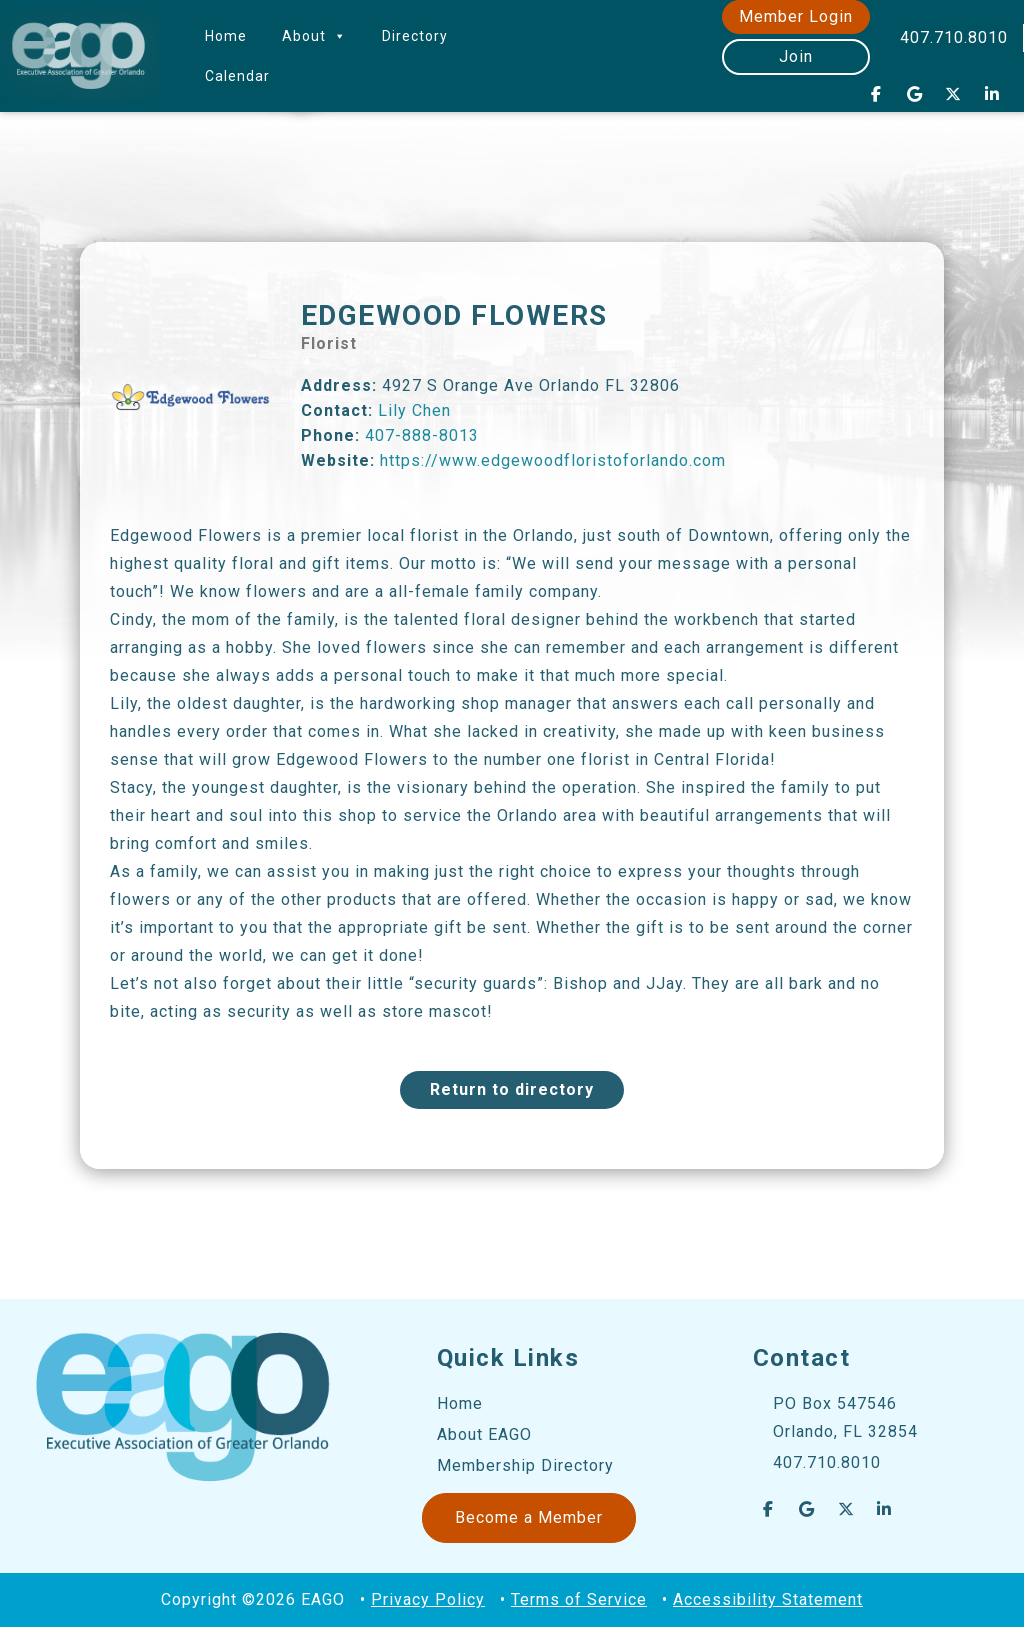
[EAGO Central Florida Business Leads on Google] (915, 94)
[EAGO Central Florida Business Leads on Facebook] (876, 94)
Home (226, 36)
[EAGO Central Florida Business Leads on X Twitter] (954, 94)
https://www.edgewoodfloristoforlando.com (553, 460)
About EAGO (484, 1434)
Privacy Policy (428, 1599)
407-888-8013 (422, 435)
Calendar (237, 76)
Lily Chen (414, 410)
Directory (415, 36)
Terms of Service (579, 1599)
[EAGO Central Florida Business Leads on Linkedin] (992, 94)
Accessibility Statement (768, 1599)
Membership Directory (525, 1465)
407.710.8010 (954, 37)
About (314, 36)
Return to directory (512, 1089)
